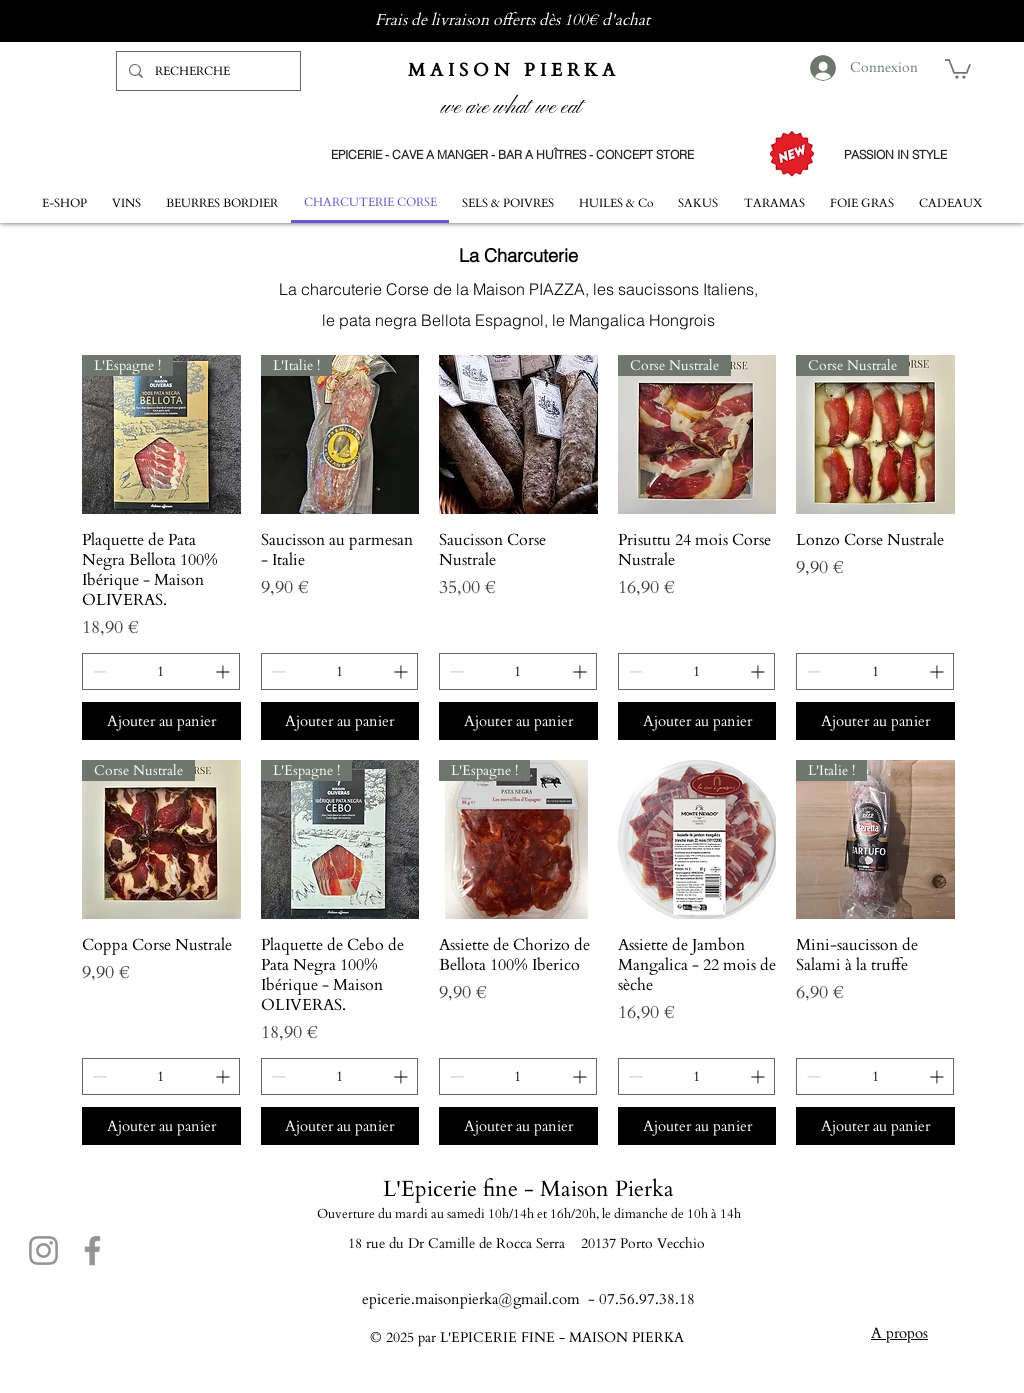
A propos (899, 1333)
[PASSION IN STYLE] (895, 154)
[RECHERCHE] (206, 71)
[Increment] (224, 671)
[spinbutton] (161, 671)
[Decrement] (97, 671)
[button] (958, 68)
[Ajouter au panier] (161, 721)
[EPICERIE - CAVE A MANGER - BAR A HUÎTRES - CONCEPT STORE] (512, 154)
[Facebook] (92, 1250)
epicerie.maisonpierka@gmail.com (471, 1299)
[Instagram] (43, 1250)
